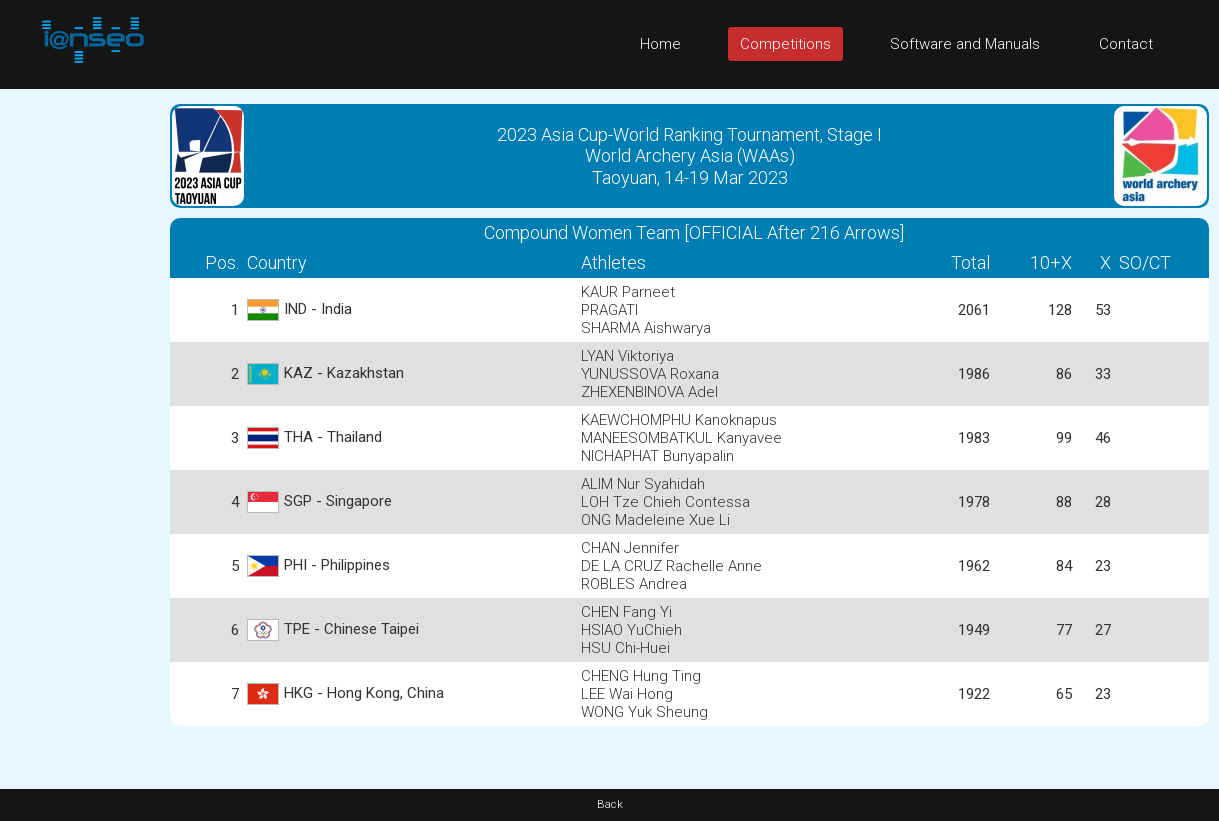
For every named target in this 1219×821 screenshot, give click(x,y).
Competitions (785, 44)
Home (660, 44)
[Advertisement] (80, 389)
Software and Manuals (965, 44)
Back (610, 804)
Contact (1126, 44)
